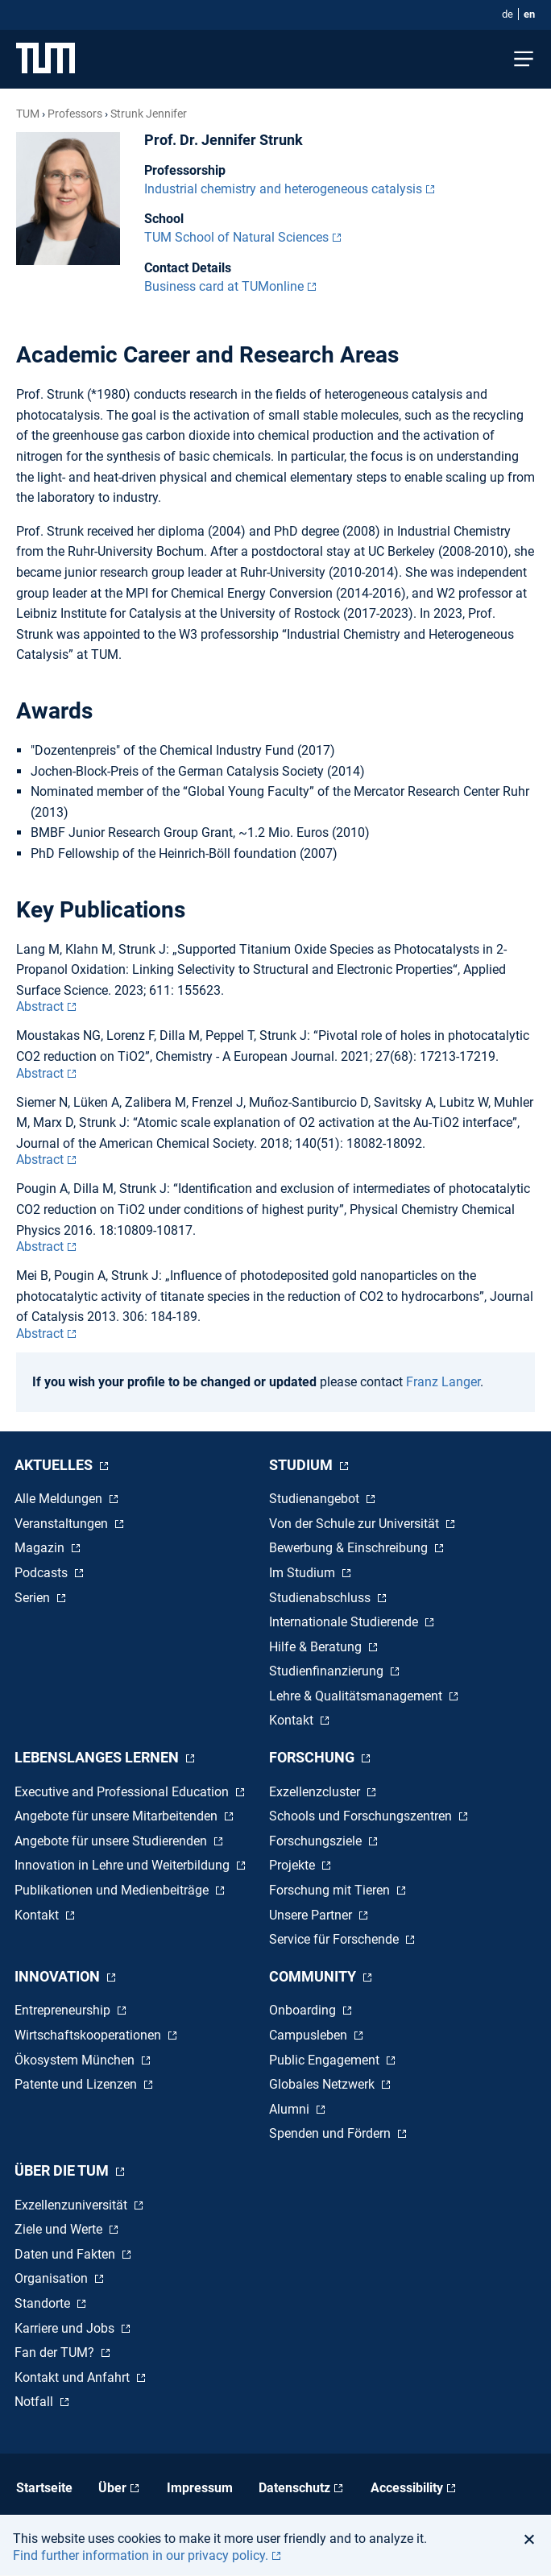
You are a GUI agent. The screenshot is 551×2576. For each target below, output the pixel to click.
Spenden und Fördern (331, 2133)
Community (314, 1976)
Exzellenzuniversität (72, 2205)
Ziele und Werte (60, 2229)
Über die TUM (63, 2170)
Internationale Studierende (345, 1622)
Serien (33, 1597)
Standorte (43, 2303)
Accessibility (407, 2487)
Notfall (35, 2401)
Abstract (40, 1006)
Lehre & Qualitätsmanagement (357, 1696)
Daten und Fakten (66, 2254)
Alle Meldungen (60, 1498)
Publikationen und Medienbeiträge (113, 1890)
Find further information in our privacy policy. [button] (140, 2555)
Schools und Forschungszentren (362, 1816)
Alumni (291, 2109)
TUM (27, 113)
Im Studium (303, 1572)
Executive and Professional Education (123, 1791)
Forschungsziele (317, 1841)
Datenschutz (294, 2487)
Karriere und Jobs (66, 2328)
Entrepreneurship (64, 2010)
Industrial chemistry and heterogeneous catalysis (283, 189)
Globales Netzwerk (323, 2084)
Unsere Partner (312, 1915)
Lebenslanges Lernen (98, 1757)
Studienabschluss (321, 1597)
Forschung (313, 1757)
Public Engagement (326, 2060)
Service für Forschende (335, 1939)
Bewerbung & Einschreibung (350, 1547)
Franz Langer (443, 1381)
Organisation (52, 2278)
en (529, 14)
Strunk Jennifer (148, 113)
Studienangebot (315, 1498)
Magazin (41, 1547)
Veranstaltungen (62, 1523)
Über (112, 2487)
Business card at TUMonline (224, 286)
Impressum (200, 2487)
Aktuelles (55, 1464)
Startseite (44, 2487)
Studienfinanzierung (328, 1671)
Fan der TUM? (55, 2352)
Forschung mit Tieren (331, 1890)
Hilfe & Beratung (317, 1647)
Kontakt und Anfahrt (73, 2377)
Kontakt (293, 1720)
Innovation (58, 1976)
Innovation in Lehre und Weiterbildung (123, 1865)
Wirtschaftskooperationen (89, 2035)
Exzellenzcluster (316, 1791)
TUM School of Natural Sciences (236, 237)
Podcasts (42, 1572)
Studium (302, 1464)
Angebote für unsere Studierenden (112, 1841)
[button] (533, 2538)
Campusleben (309, 2035)
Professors (75, 113)
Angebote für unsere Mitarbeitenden (117, 1816)
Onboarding (304, 2010)
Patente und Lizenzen (77, 2084)
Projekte (293, 1865)
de (507, 14)
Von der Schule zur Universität (355, 1523)
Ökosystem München (76, 2060)
